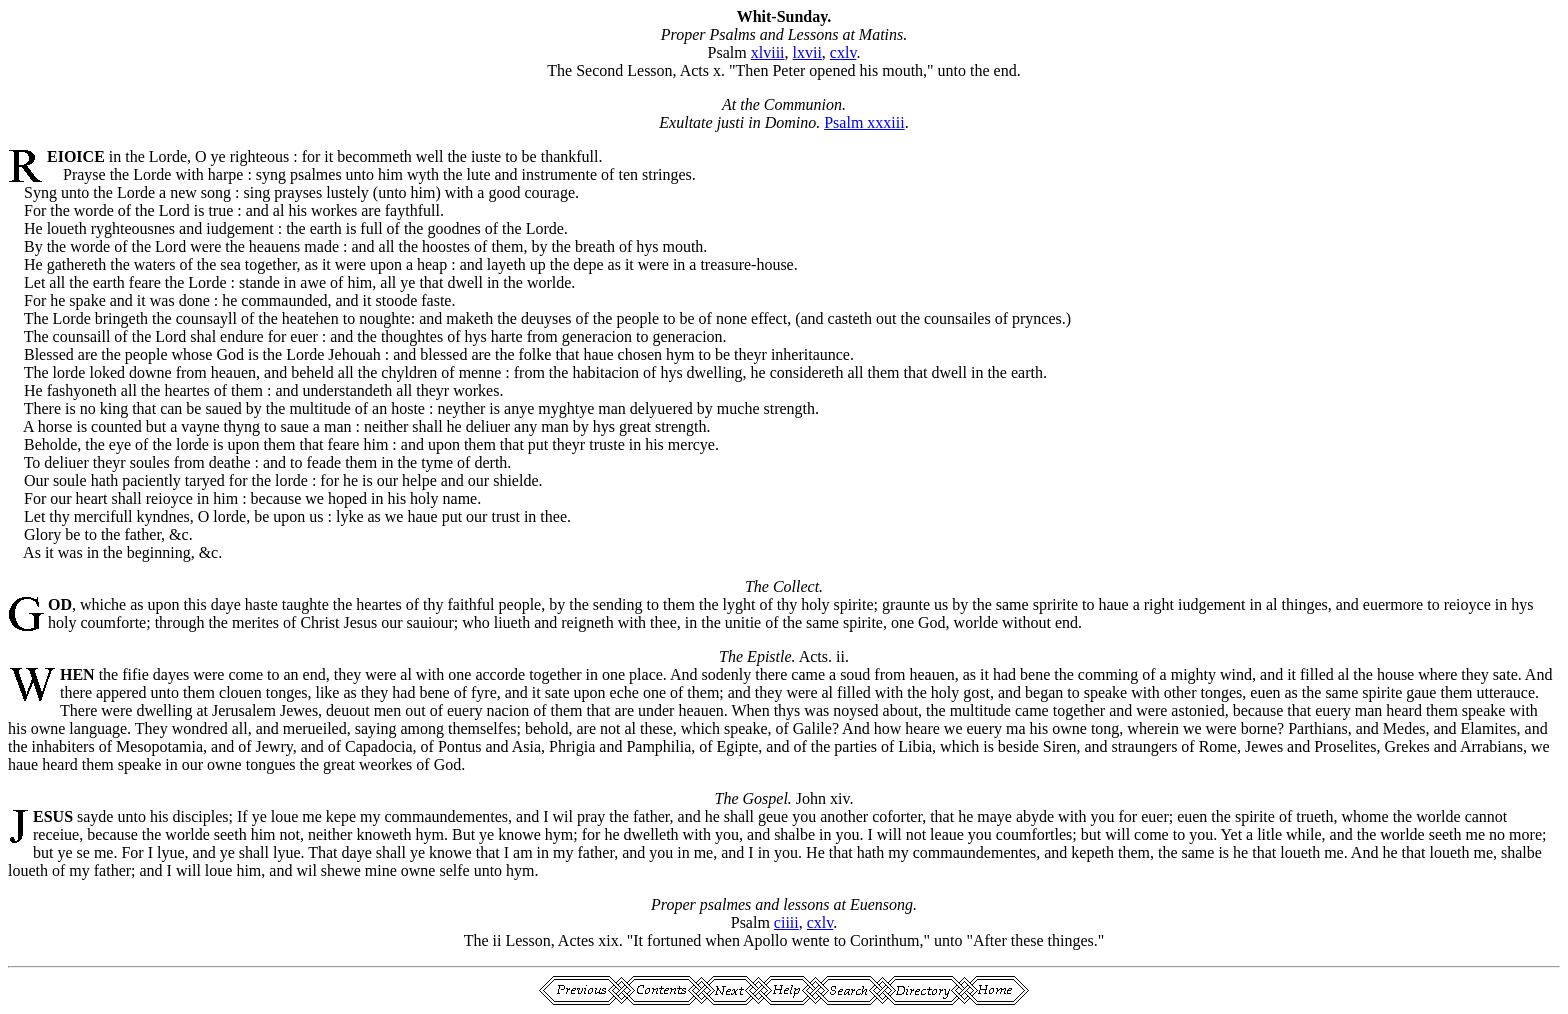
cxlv (843, 52)
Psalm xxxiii (864, 122)
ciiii (786, 922)
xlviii (768, 52)
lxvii (807, 52)
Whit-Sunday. (784, 16)
